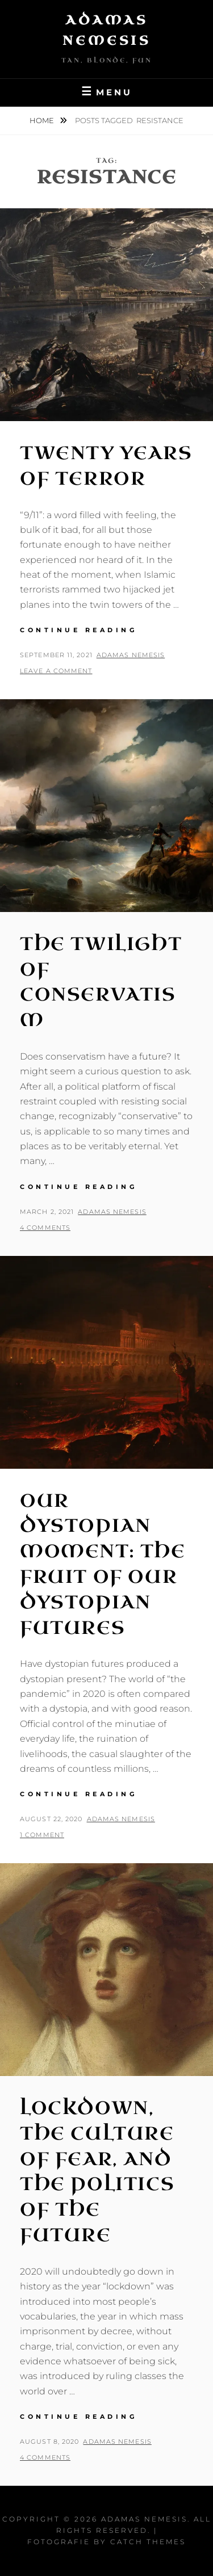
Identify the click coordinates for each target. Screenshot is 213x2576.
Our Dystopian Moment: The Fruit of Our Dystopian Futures (103, 1564)
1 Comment (42, 1835)
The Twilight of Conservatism (101, 982)
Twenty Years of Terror (106, 466)
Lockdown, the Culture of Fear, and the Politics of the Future (97, 2171)
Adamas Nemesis (131, 655)
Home (43, 120)
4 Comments (45, 1228)
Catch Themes (148, 2541)
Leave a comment (56, 671)
